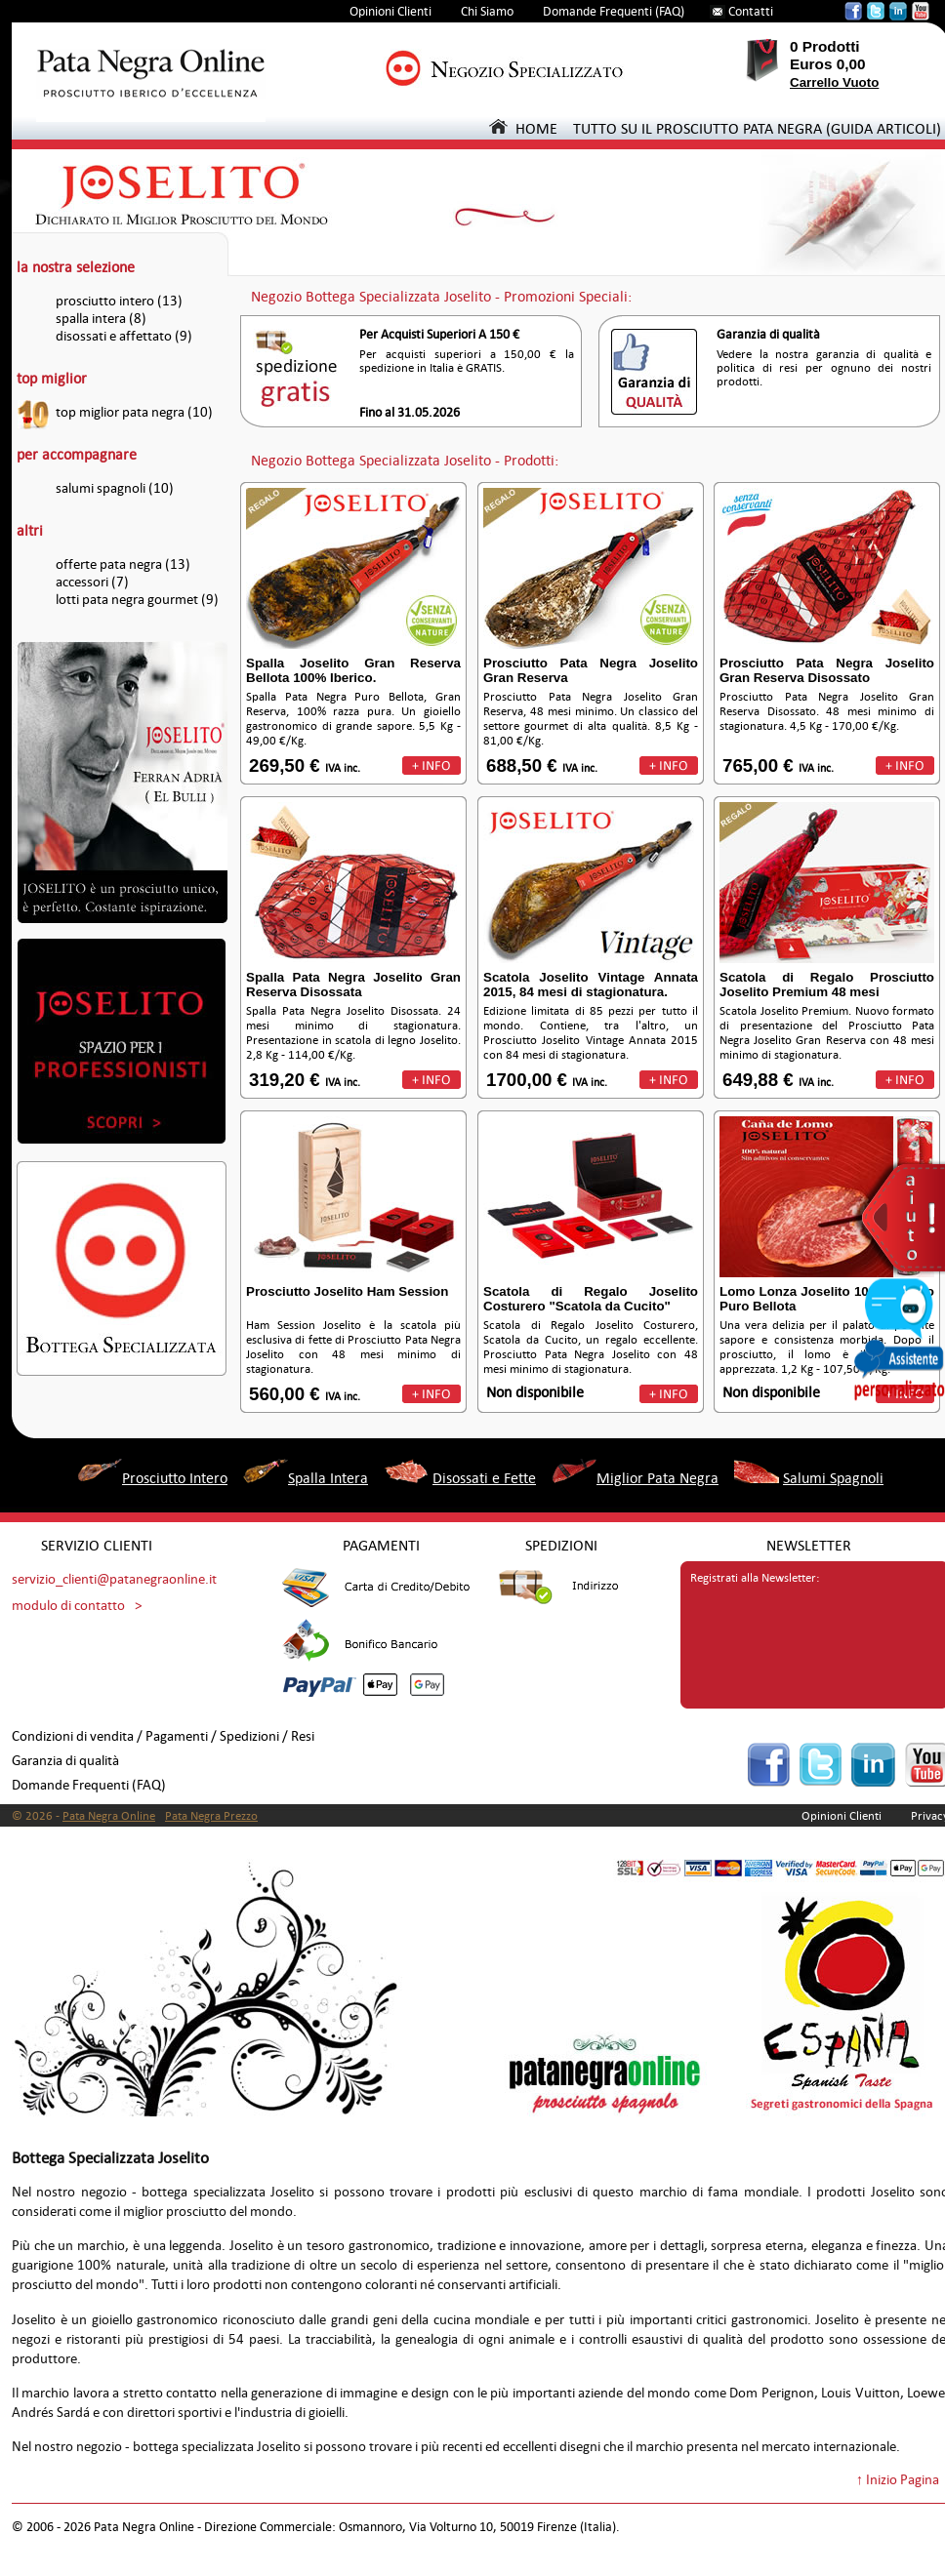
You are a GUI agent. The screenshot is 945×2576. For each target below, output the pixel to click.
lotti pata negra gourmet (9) (137, 599)
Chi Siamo (487, 11)
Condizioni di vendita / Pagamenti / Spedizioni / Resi (163, 1736)
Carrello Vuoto (834, 82)
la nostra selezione (76, 267)
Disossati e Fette (484, 1477)
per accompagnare (77, 454)
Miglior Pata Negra (657, 1477)
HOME (523, 128)
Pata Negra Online (108, 1816)
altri (30, 530)
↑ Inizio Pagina (897, 2480)
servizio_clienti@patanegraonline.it (114, 1579)
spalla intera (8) (101, 318)
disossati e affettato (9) (124, 336)
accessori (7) (92, 582)
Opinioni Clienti (390, 11)
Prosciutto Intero (174, 1477)
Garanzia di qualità (65, 1760)
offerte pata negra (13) (123, 564)
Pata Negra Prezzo (211, 1816)
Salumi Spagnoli (833, 1477)
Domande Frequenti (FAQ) (613, 11)
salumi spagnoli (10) (115, 488)
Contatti (750, 11)
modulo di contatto (68, 1605)
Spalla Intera (328, 1477)
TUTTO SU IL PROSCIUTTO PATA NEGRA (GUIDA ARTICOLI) (757, 128)
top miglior (52, 378)
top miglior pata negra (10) (134, 412)
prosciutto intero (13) (119, 301)
